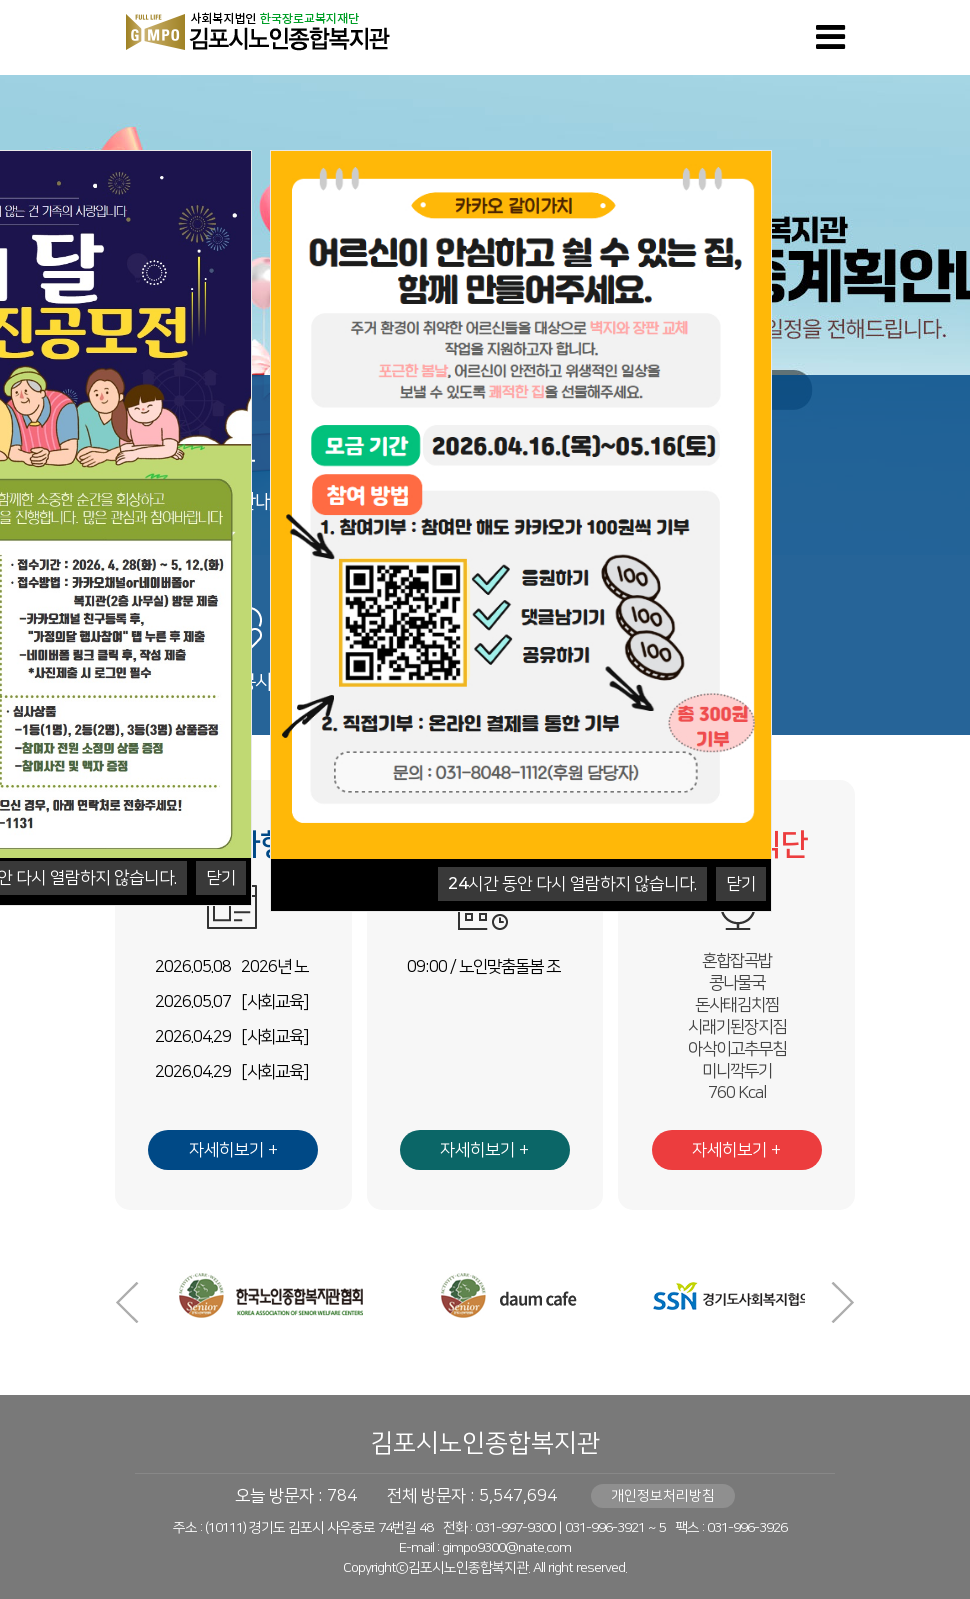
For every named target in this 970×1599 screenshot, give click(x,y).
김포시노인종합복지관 (485, 1443)
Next (842, 1303)
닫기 (221, 878)
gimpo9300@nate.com (506, 1548)
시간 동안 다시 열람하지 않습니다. (572, 884)
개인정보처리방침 (663, 1496)
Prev (127, 1303)
